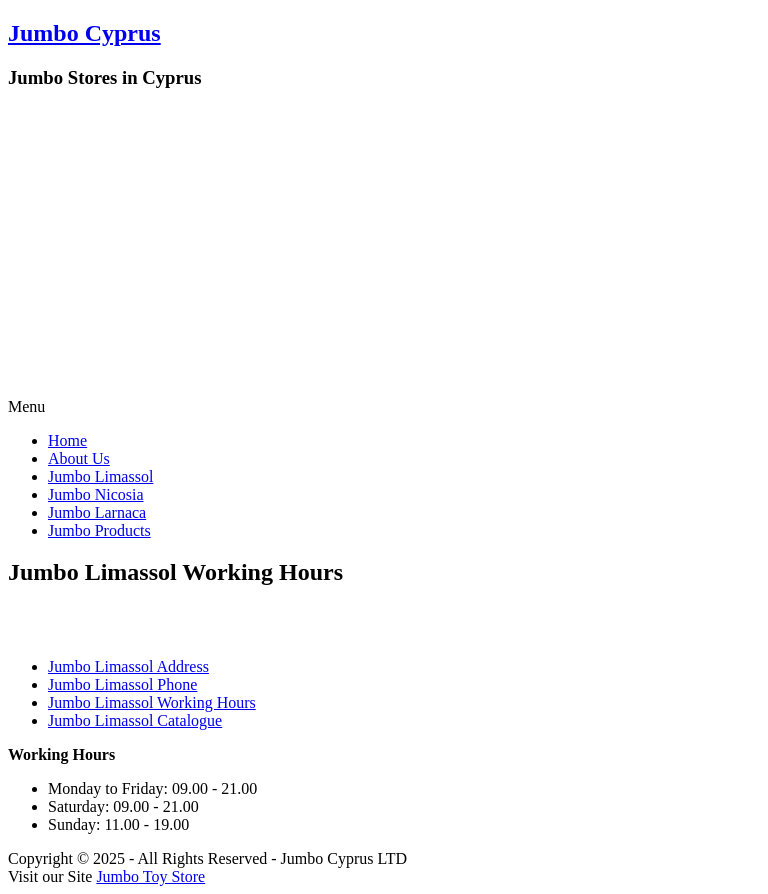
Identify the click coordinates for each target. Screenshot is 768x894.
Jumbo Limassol (100, 476)
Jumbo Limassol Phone (122, 684)
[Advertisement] (384, 248)
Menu (26, 406)
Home (67, 440)
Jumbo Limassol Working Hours (152, 702)
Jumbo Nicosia (96, 494)
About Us (79, 458)
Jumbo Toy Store (150, 876)
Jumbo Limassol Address (128, 666)
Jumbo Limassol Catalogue (135, 720)
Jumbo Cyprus (84, 33)
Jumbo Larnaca (97, 512)
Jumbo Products (99, 530)
